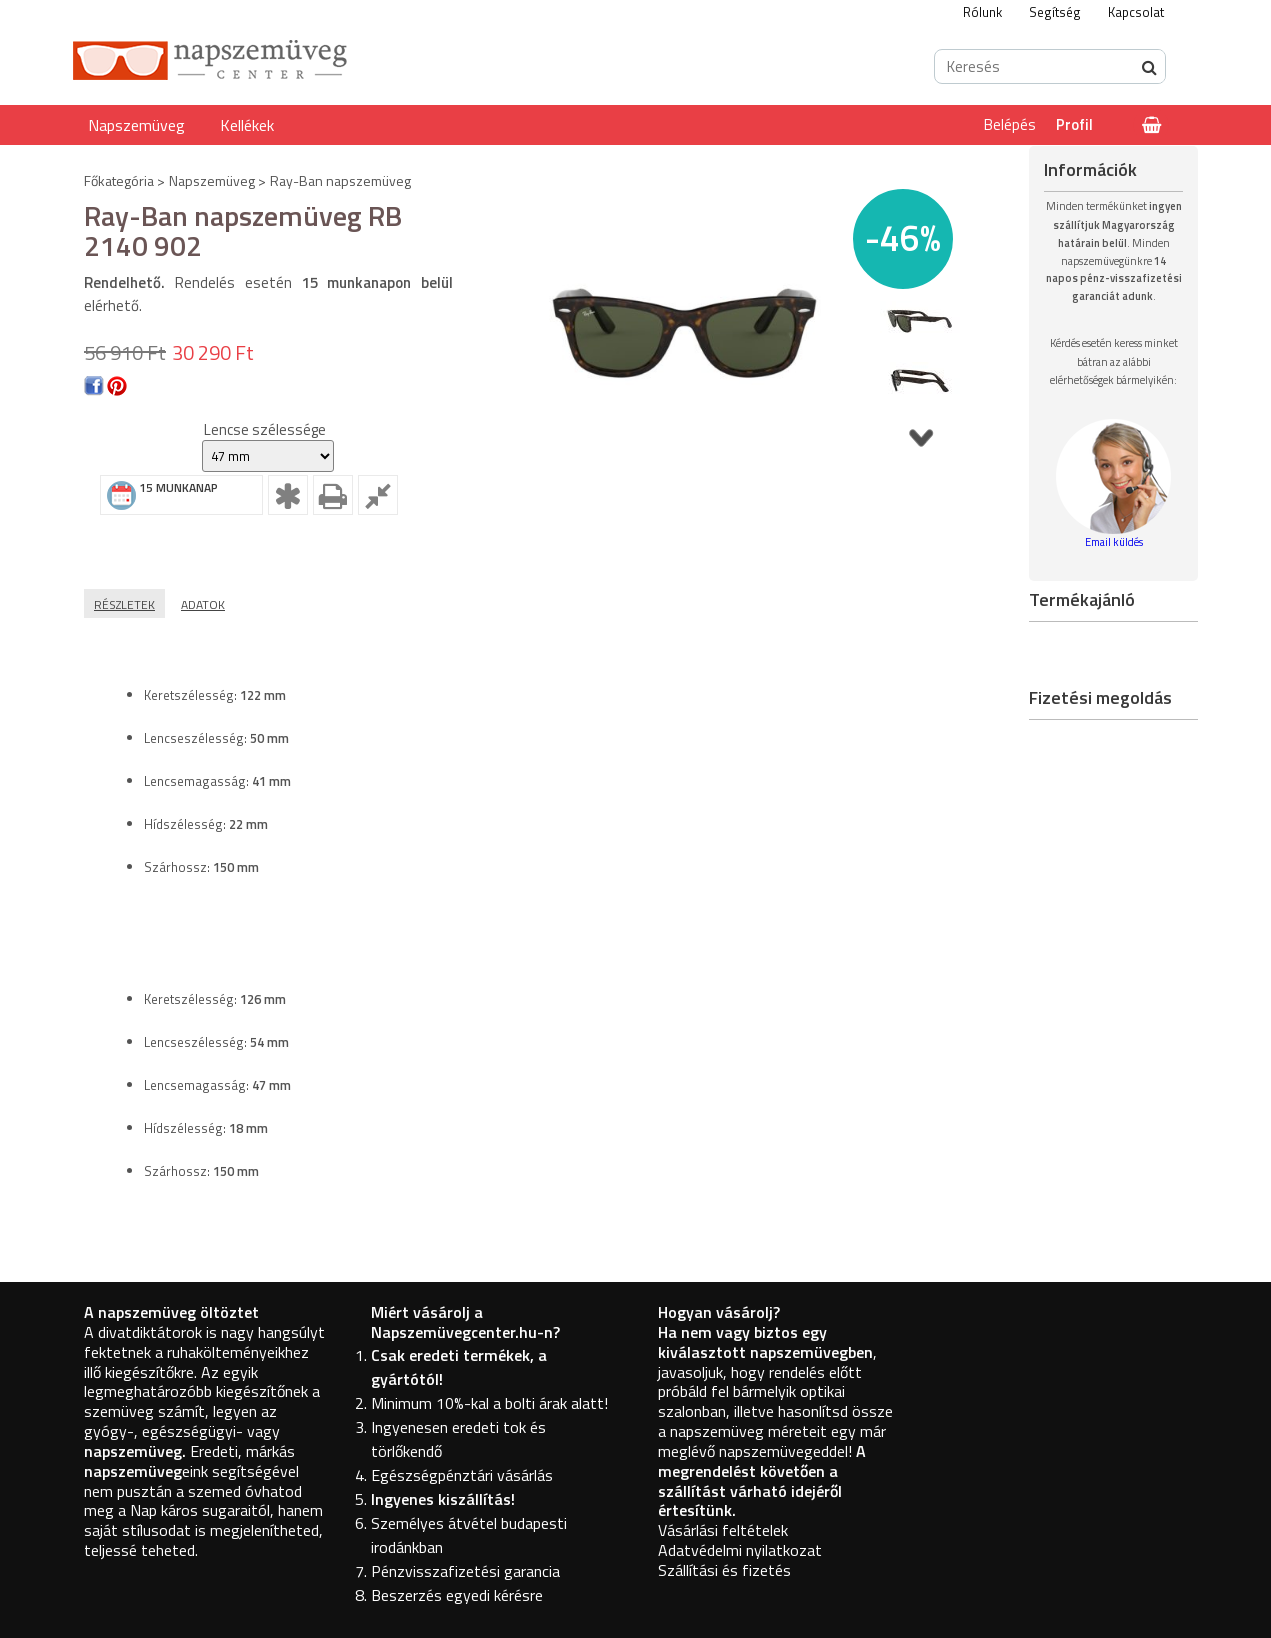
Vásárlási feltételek (723, 1530)
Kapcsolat (1136, 12)
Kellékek (247, 125)
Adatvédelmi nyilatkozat (740, 1550)
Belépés (1010, 124)
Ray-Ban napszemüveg (340, 180)
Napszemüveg (136, 125)
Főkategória (119, 180)
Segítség (1055, 12)
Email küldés (1114, 542)
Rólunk (982, 12)
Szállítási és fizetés (724, 1570)
